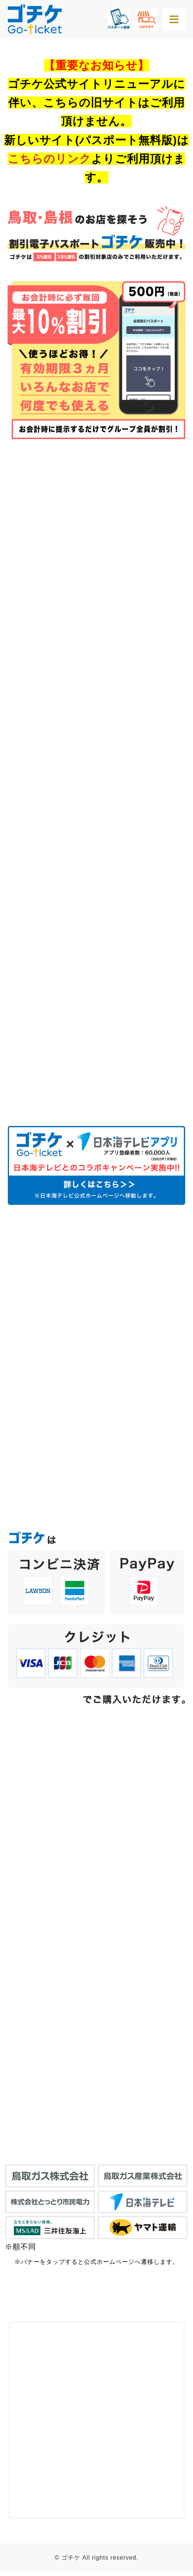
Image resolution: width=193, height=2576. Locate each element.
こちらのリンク (49, 159)
